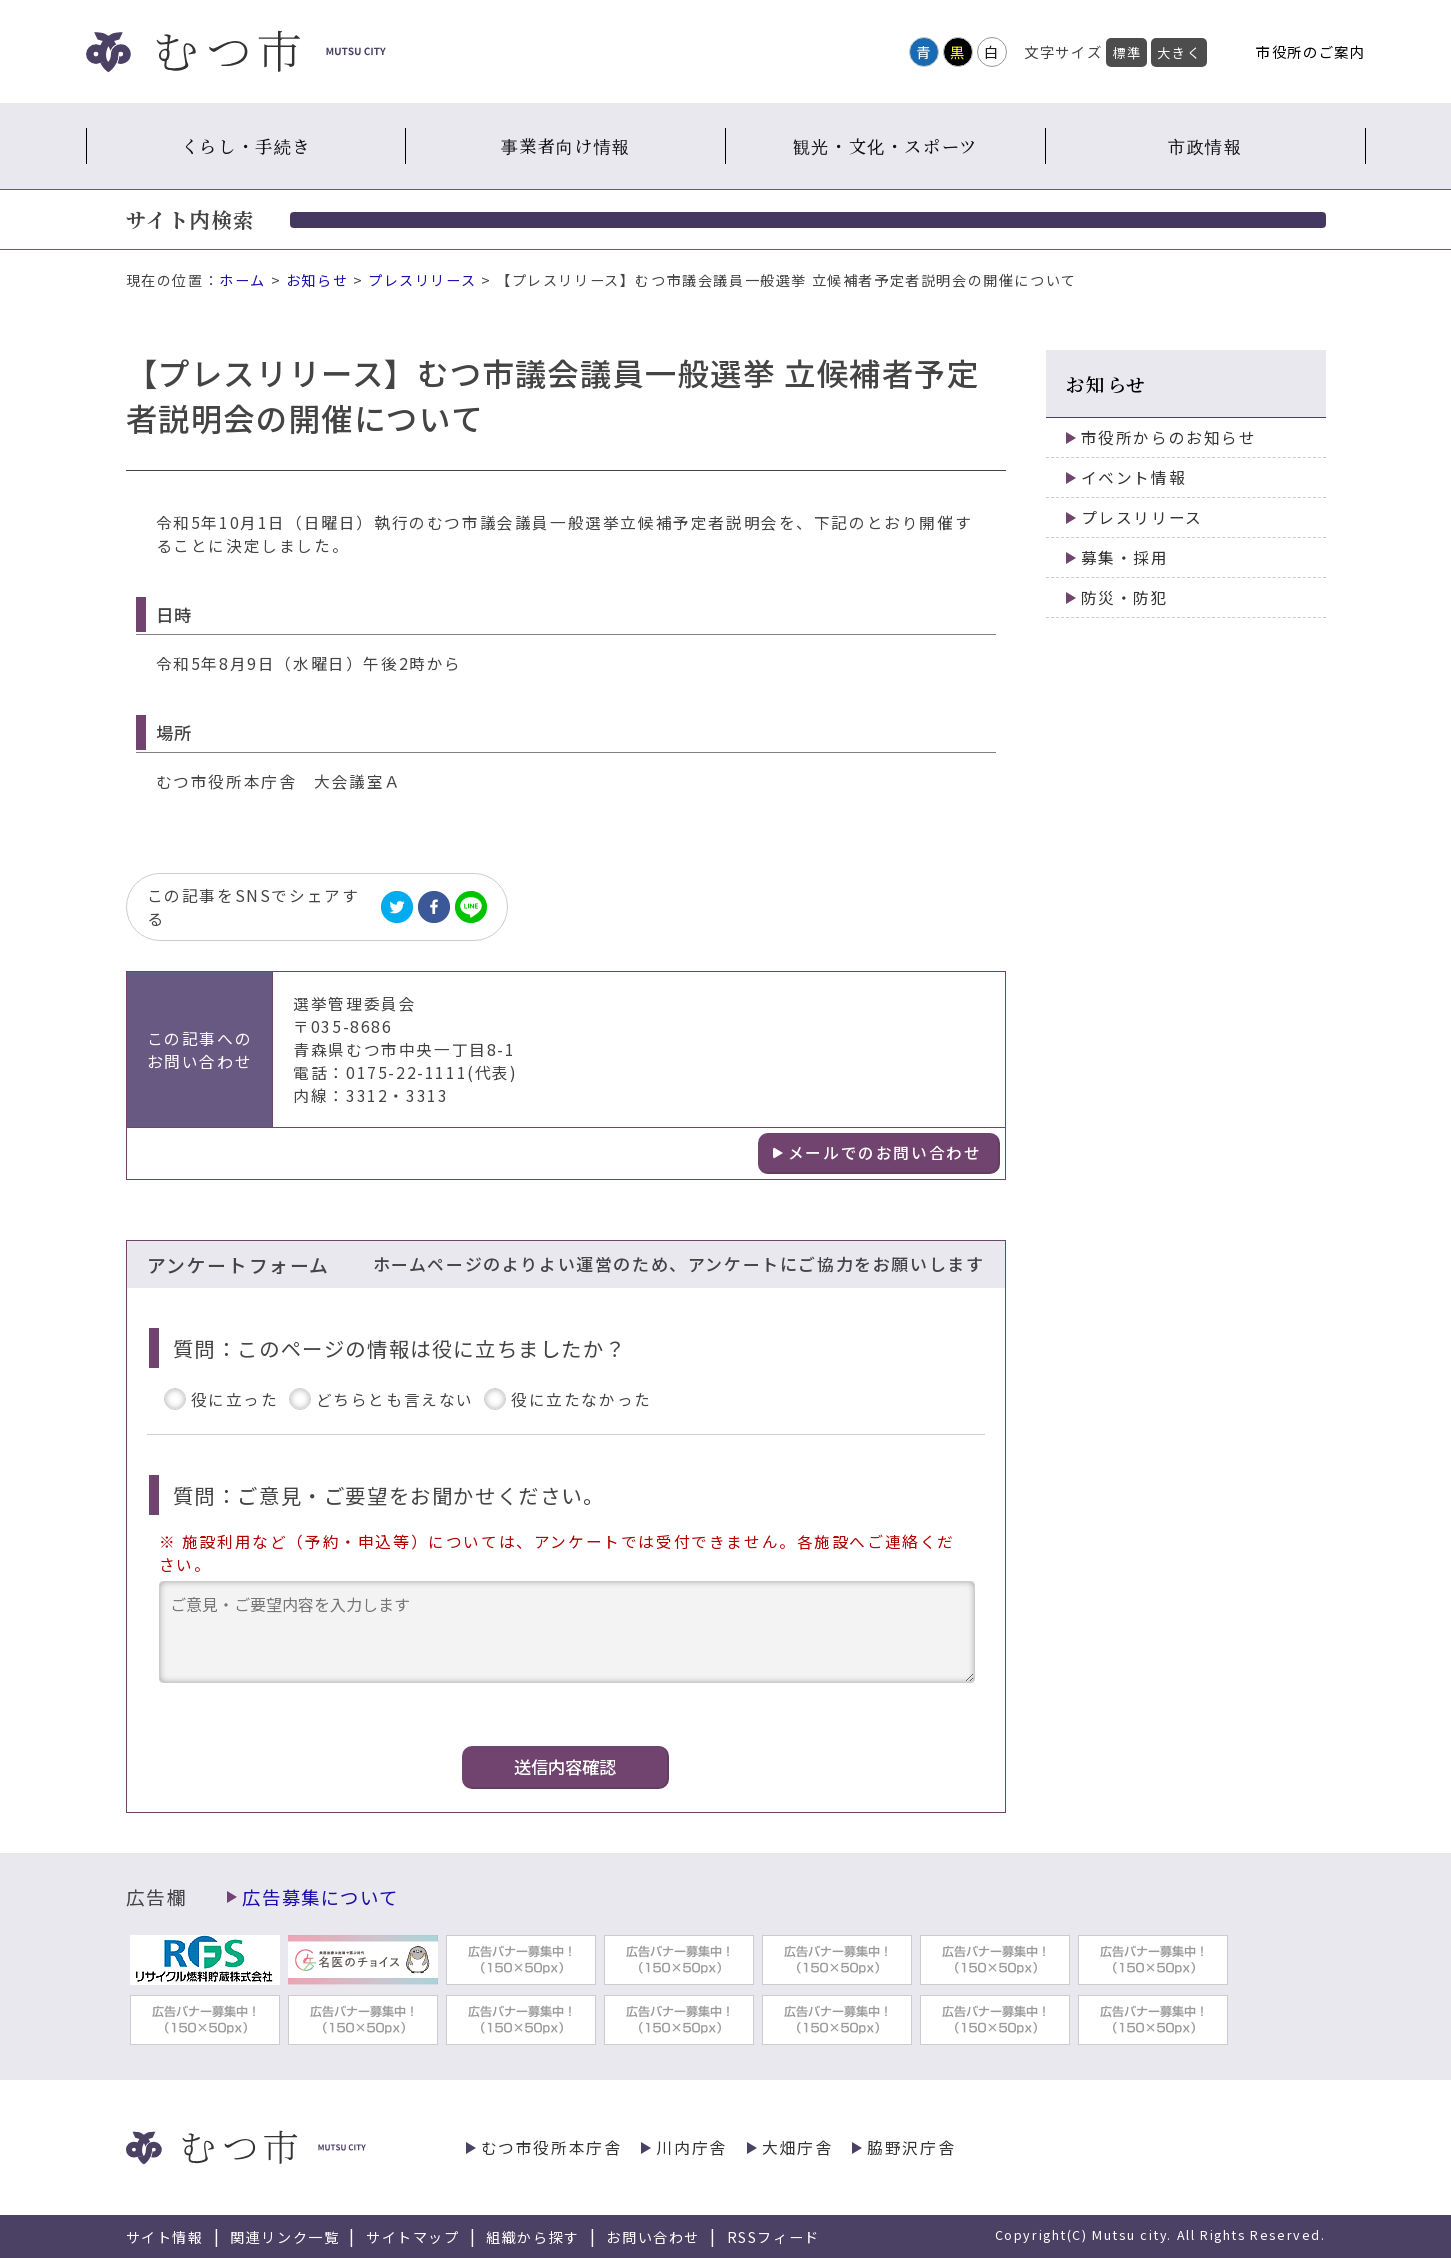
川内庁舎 (691, 2147)
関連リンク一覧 (284, 2237)
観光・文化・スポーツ (885, 145)
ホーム (242, 280)
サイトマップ (413, 2237)
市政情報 (1205, 145)
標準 (1126, 52)
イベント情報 (1134, 477)
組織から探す (533, 2237)
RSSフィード (773, 2237)
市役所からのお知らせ (1169, 437)
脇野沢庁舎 (911, 2147)
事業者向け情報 (566, 145)
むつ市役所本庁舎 (551, 2147)
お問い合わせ (653, 2237)
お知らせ (317, 280)
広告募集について (320, 1897)
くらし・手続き (246, 145)
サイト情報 (165, 2237)
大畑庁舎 (797, 2147)
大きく (1179, 52)
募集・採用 (1125, 557)
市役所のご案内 (1310, 51)
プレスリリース (422, 280)
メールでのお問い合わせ (885, 1152)
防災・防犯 (1125, 597)
